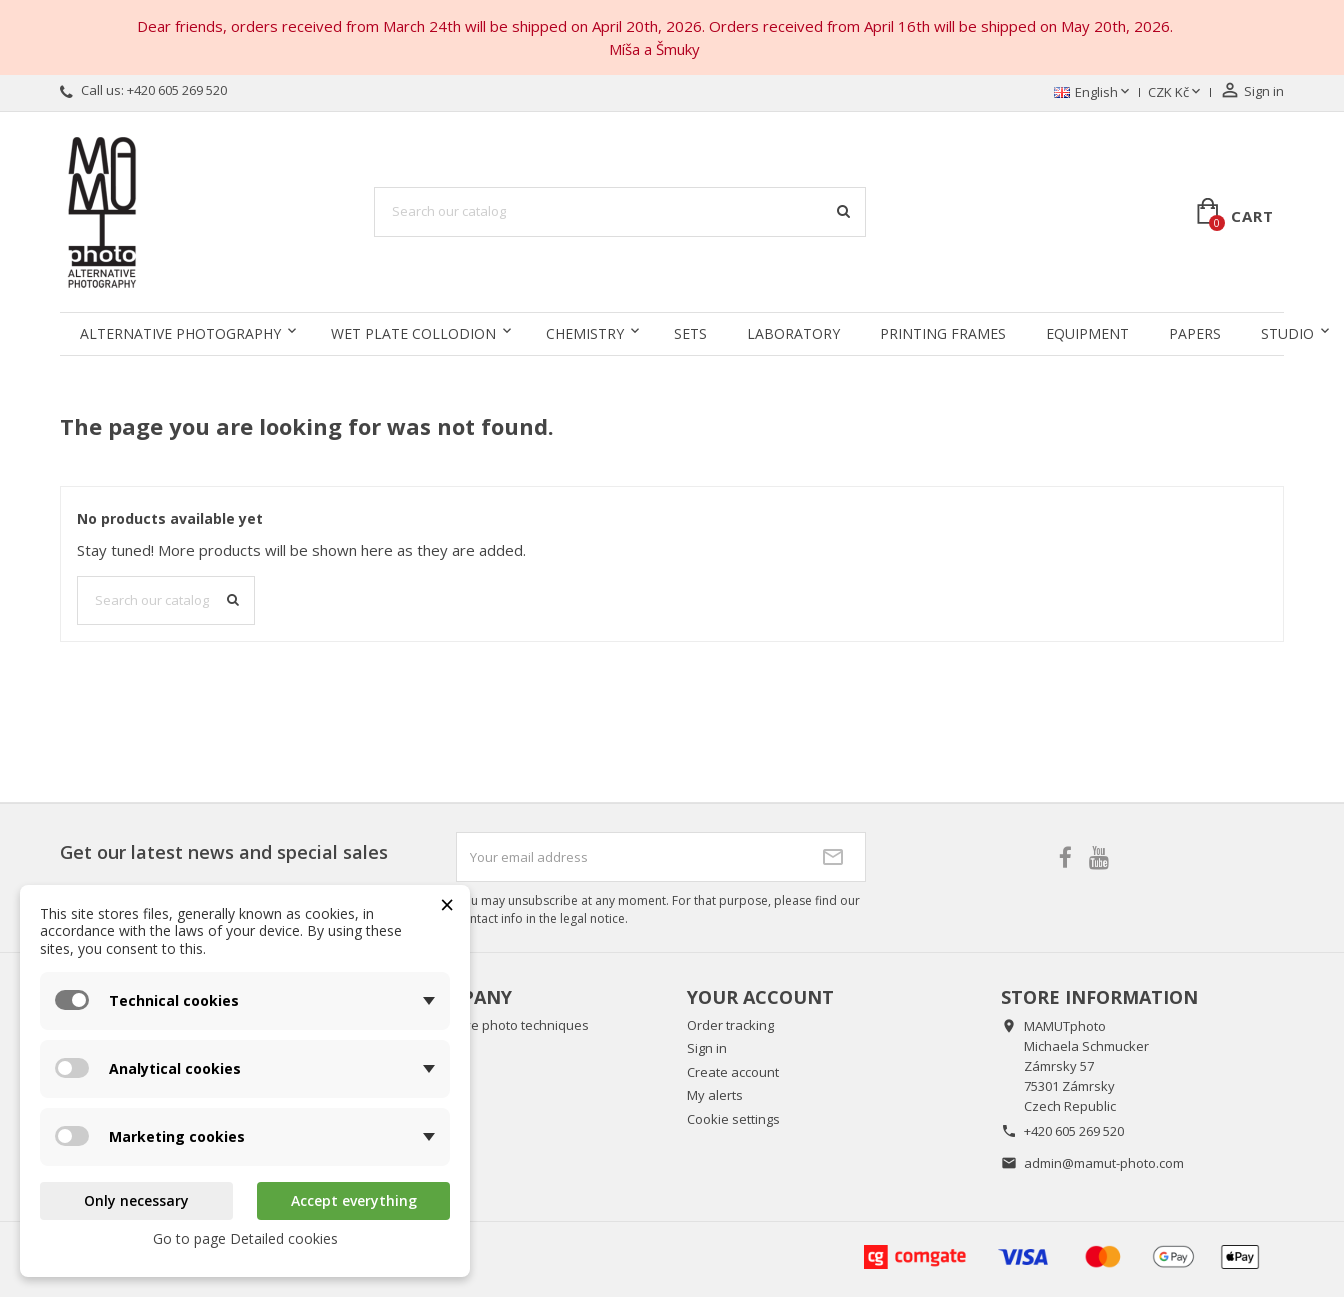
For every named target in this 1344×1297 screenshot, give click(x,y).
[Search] (620, 212)
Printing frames (943, 333)
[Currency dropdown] (1176, 93)
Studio (1287, 333)
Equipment (1087, 333)
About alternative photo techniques (481, 1025)
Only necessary (136, 1200)
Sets (690, 333)
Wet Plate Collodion (413, 333)
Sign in (707, 1048)
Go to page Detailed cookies (245, 1238)
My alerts (715, 1095)
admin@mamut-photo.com (1104, 1163)
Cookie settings (733, 1119)
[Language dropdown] (1093, 93)
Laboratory (793, 333)
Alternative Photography (180, 333)
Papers (1195, 333)
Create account (733, 1072)
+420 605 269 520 (177, 90)
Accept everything (354, 1200)
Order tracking (730, 1025)
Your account (760, 997)
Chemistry (585, 333)
